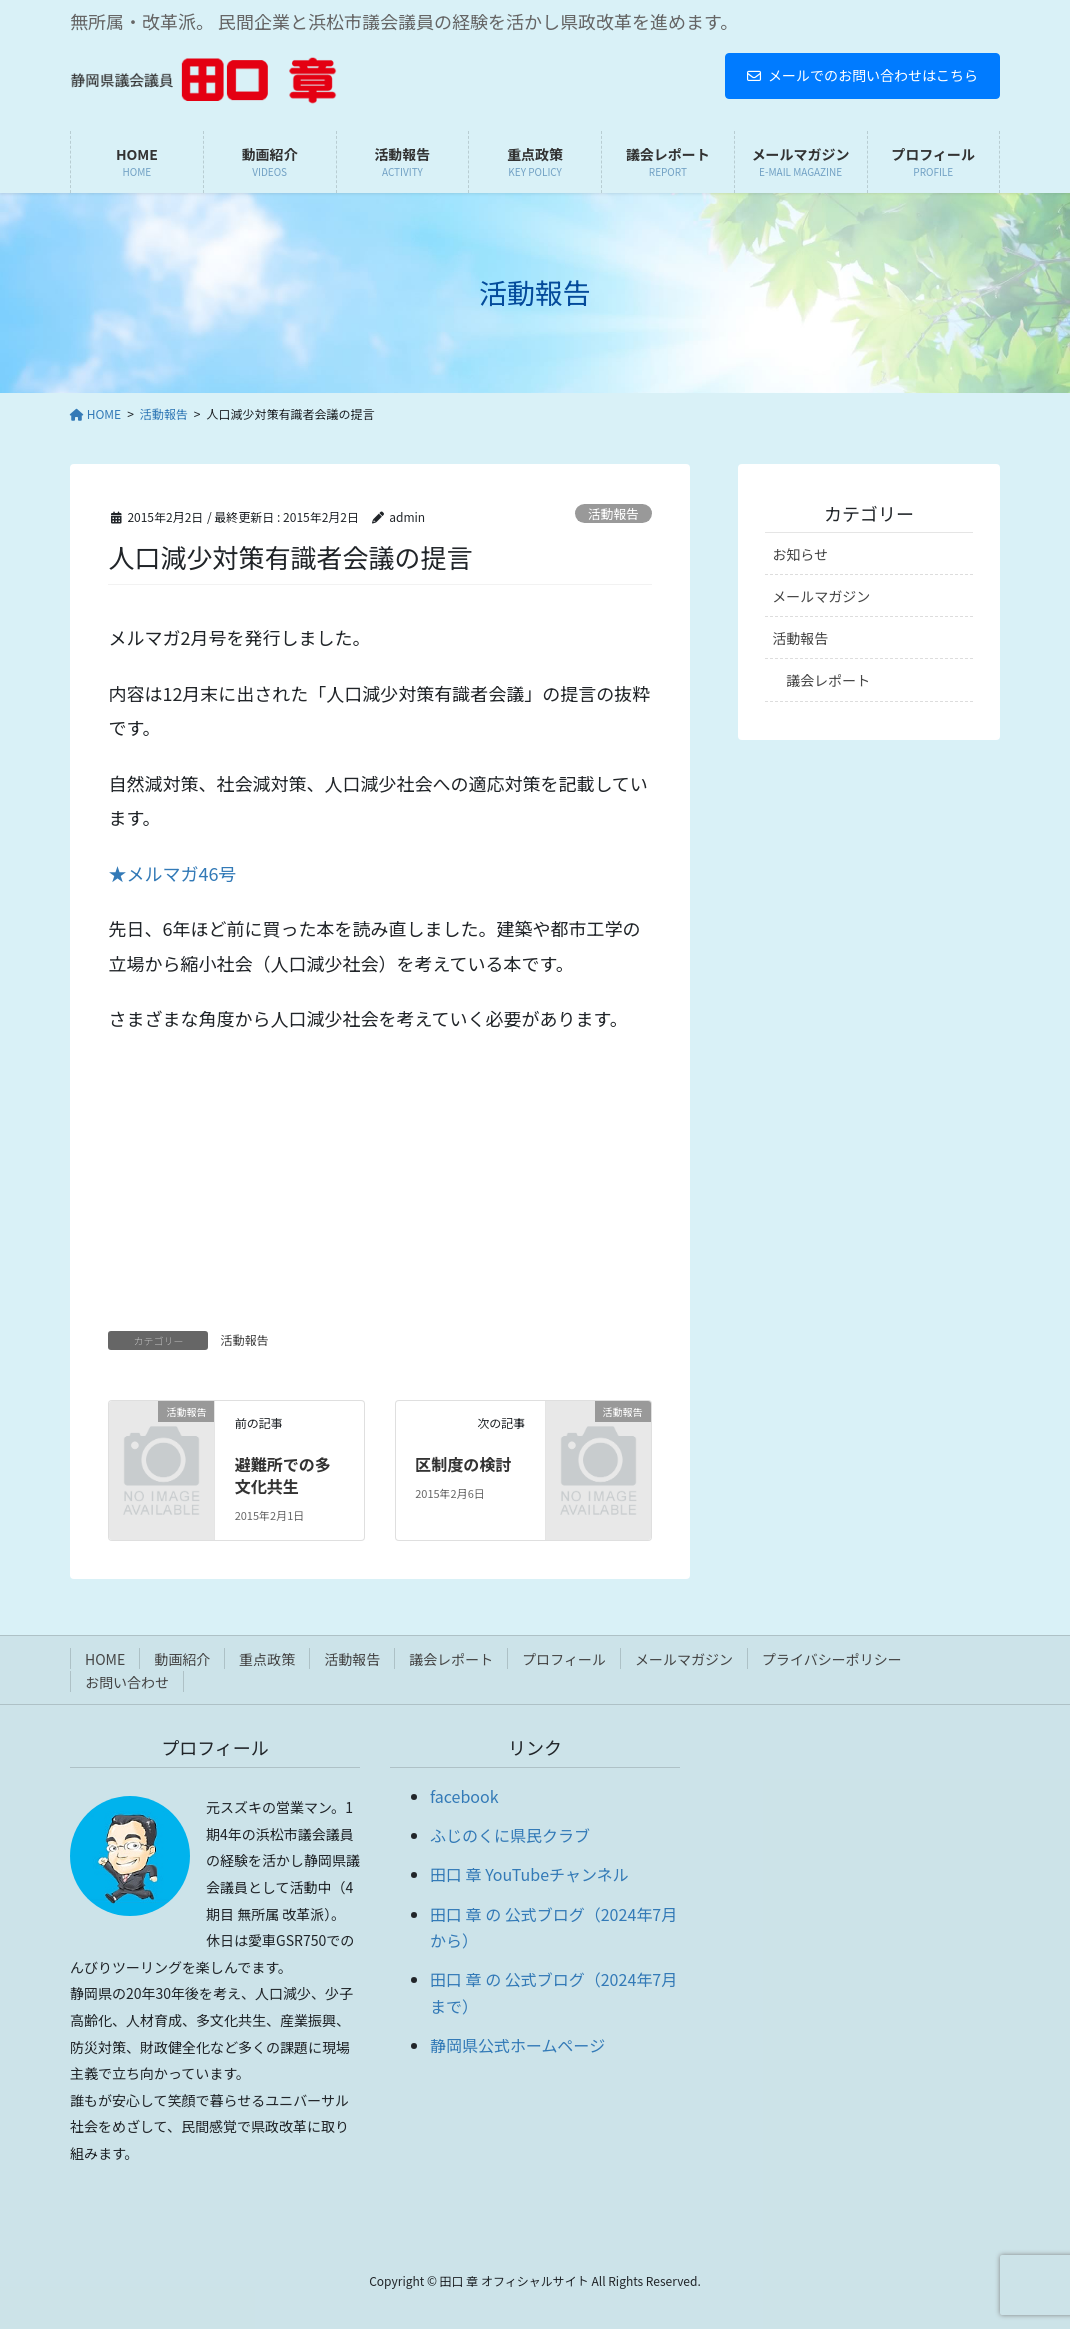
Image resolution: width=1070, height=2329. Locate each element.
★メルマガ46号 (172, 873)
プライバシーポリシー (832, 1659)
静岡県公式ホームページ (517, 2045)
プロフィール (564, 1659)
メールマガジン (821, 596)
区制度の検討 (463, 1464)
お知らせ (800, 554)
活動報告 (613, 513)
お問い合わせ (127, 1682)
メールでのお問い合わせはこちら (862, 75)
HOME (105, 1659)
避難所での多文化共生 (283, 1475)
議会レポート (828, 680)
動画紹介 (182, 1659)
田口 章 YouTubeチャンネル (529, 1874)
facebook (464, 1796)
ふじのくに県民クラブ (510, 1835)
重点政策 (267, 1659)
